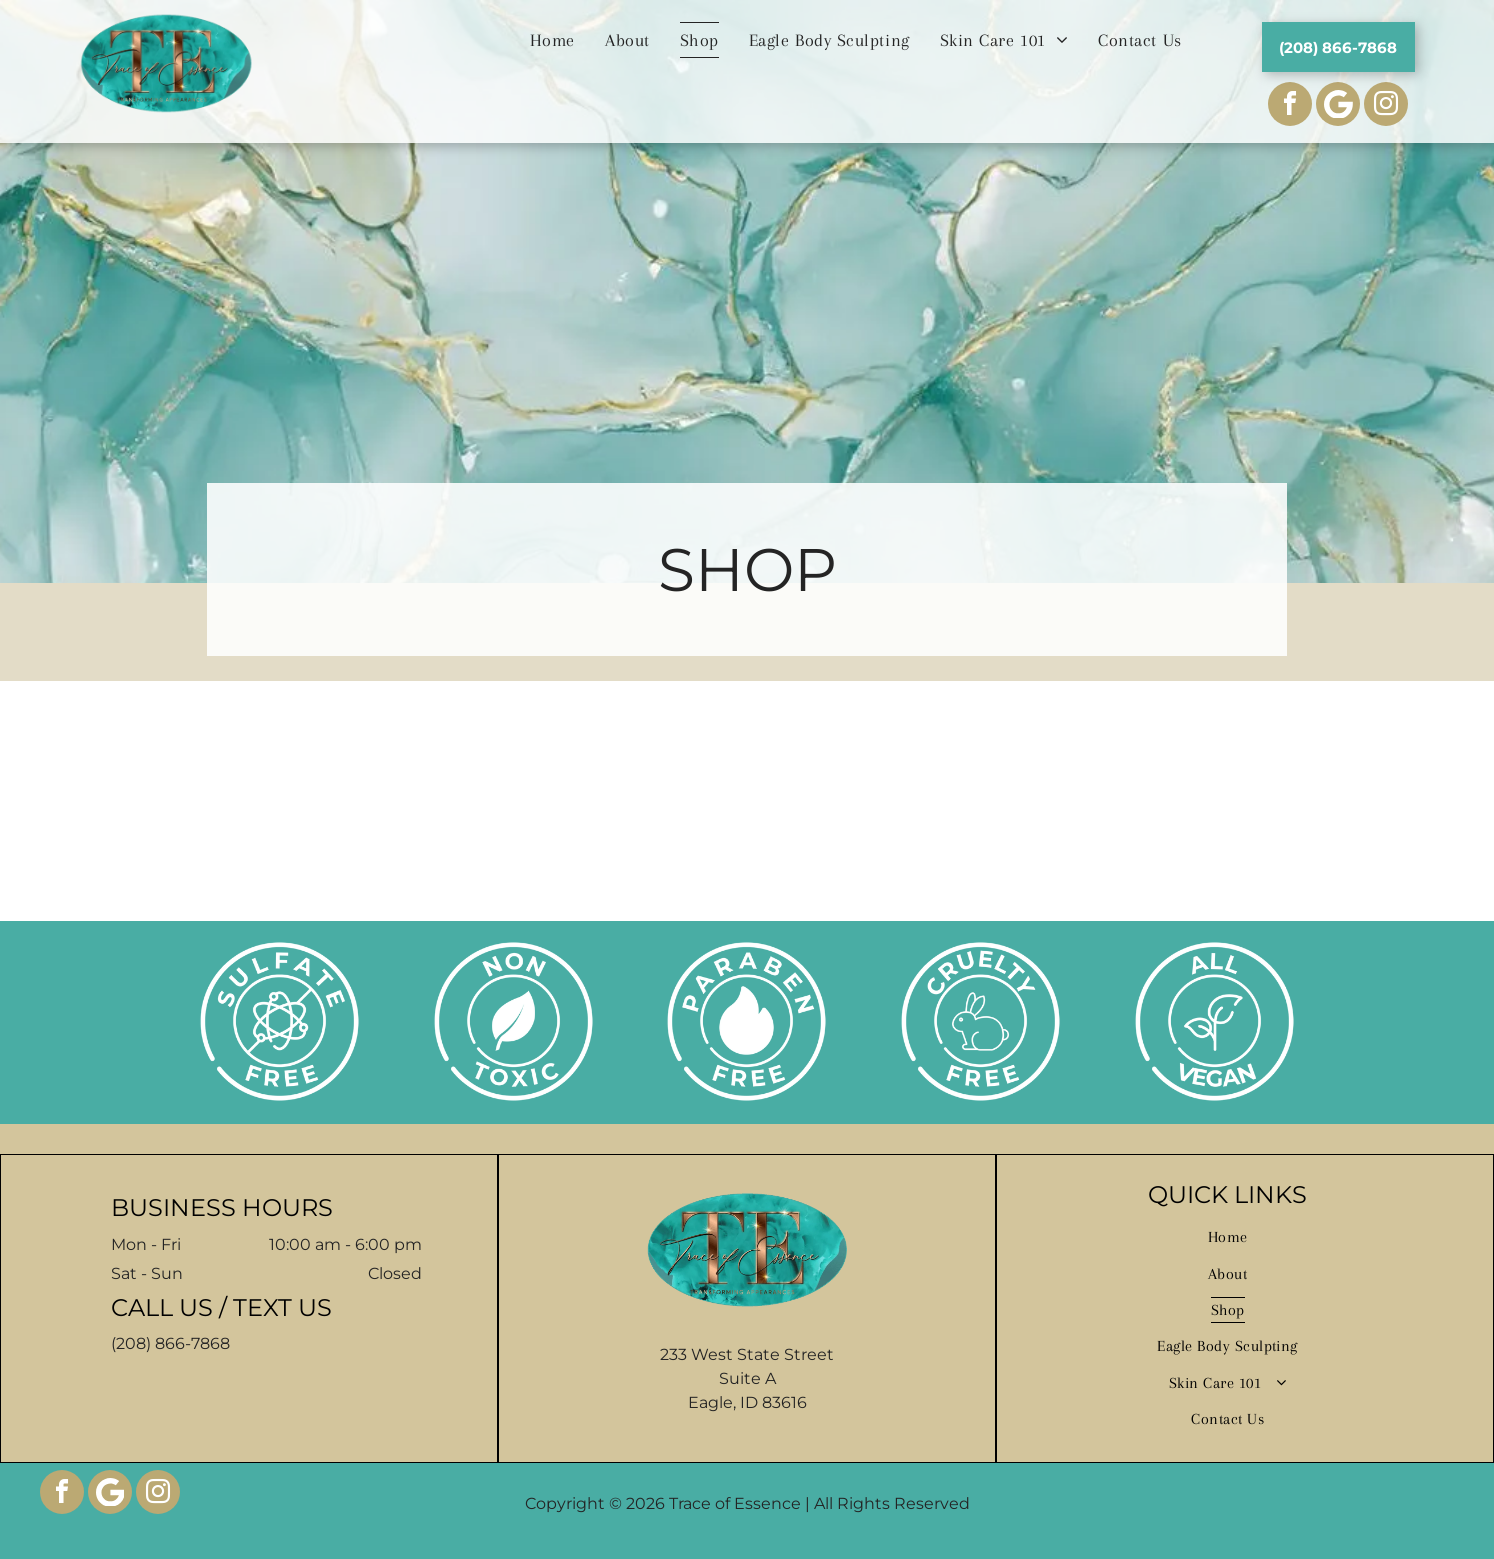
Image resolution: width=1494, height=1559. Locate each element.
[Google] (110, 1494)
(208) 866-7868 (170, 1343)
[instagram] (1386, 106)
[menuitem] (552, 40)
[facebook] (1290, 106)
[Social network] (1338, 106)
